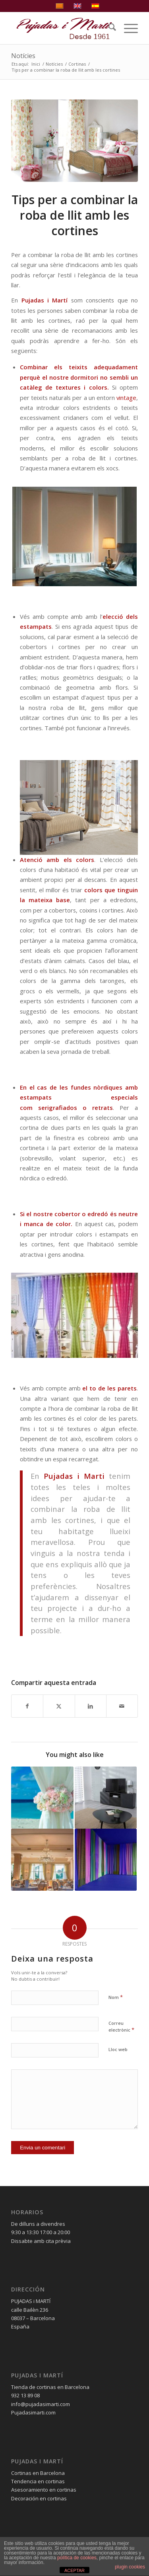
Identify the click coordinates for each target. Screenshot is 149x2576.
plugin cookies (130, 2567)
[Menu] (127, 28)
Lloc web (118, 2049)
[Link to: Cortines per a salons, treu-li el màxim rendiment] (106, 1798)
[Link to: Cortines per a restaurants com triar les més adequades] (42, 1860)
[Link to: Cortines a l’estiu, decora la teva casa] (42, 1798)
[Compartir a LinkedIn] (90, 1706)
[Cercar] (108, 28)
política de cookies (77, 2557)
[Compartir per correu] (121, 1706)
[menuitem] (108, 28)
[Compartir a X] (58, 1706)
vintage (126, 398)
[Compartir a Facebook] (27, 1706)
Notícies (23, 55)
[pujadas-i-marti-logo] (61, 28)
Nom (115, 1997)
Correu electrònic (121, 2027)
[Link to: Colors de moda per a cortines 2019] (106, 1860)
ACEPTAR (74, 2570)
